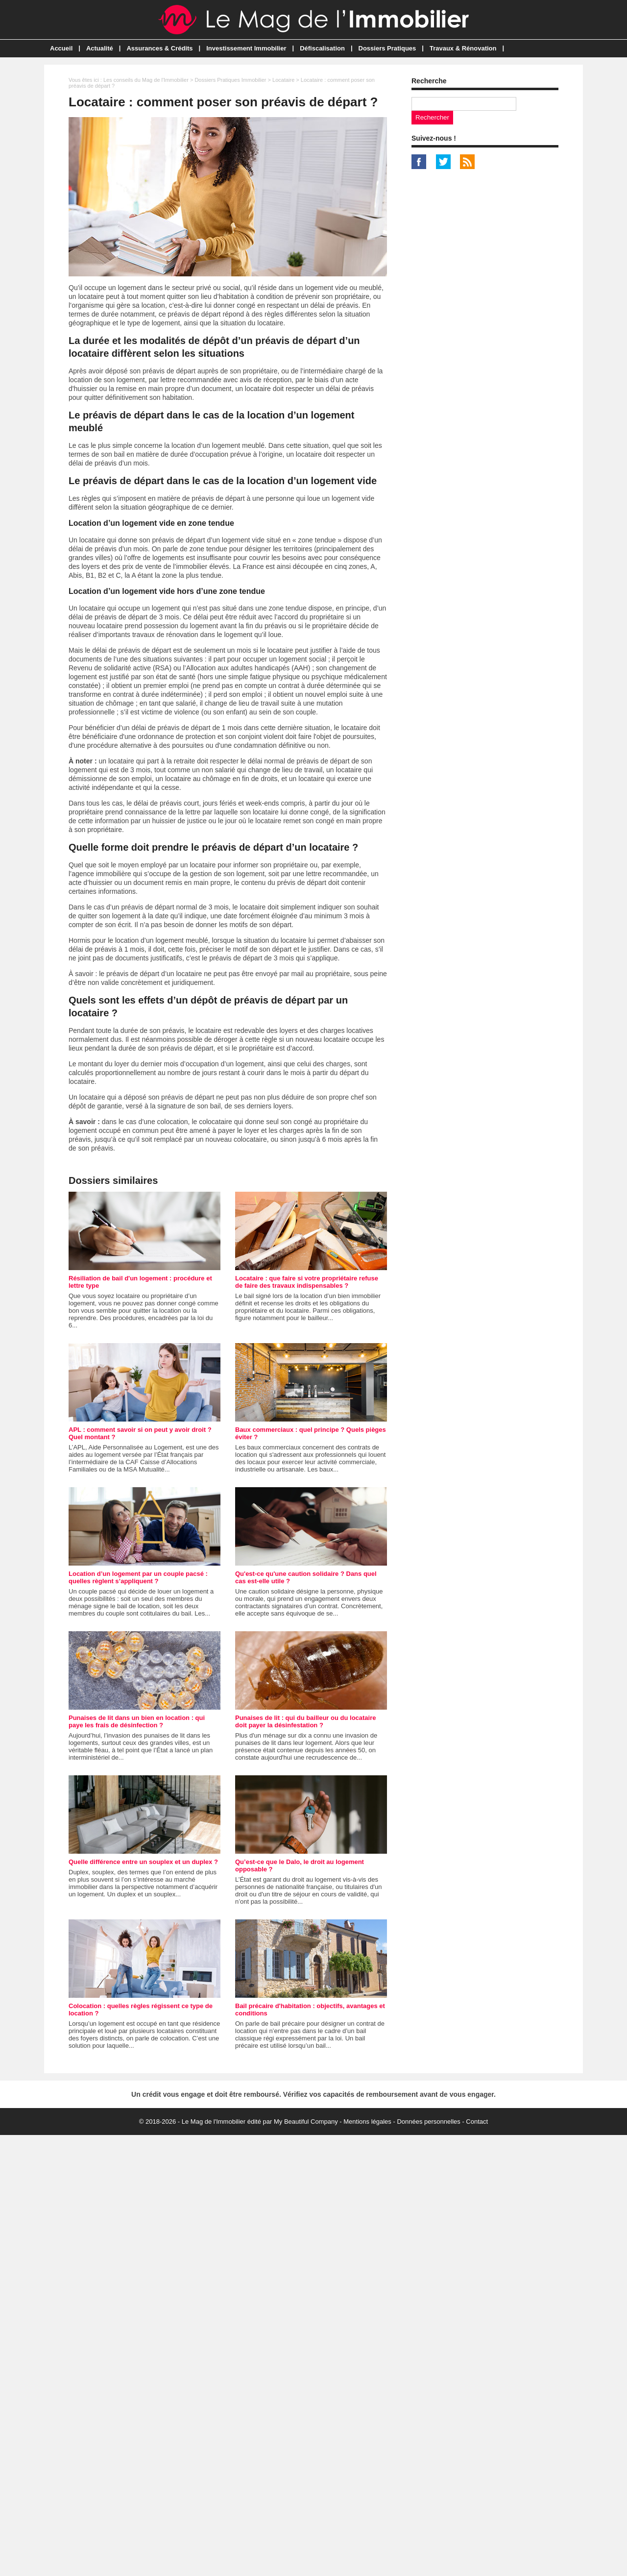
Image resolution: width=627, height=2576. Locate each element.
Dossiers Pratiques (387, 48)
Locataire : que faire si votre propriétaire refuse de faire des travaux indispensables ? (306, 1282)
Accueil (61, 48)
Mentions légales (367, 2121)
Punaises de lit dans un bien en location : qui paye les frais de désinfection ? (137, 1721)
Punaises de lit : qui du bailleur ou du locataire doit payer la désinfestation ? (305, 1721)
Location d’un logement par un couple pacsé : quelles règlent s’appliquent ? (138, 1577)
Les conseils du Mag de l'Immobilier (146, 80)
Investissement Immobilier (246, 48)
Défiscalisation (322, 48)
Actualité (99, 48)
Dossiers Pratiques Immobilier (230, 80)
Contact (477, 2121)
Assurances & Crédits (159, 48)
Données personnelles (428, 2121)
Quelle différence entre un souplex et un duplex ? (143, 1861)
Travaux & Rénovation (463, 48)
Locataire (283, 80)
